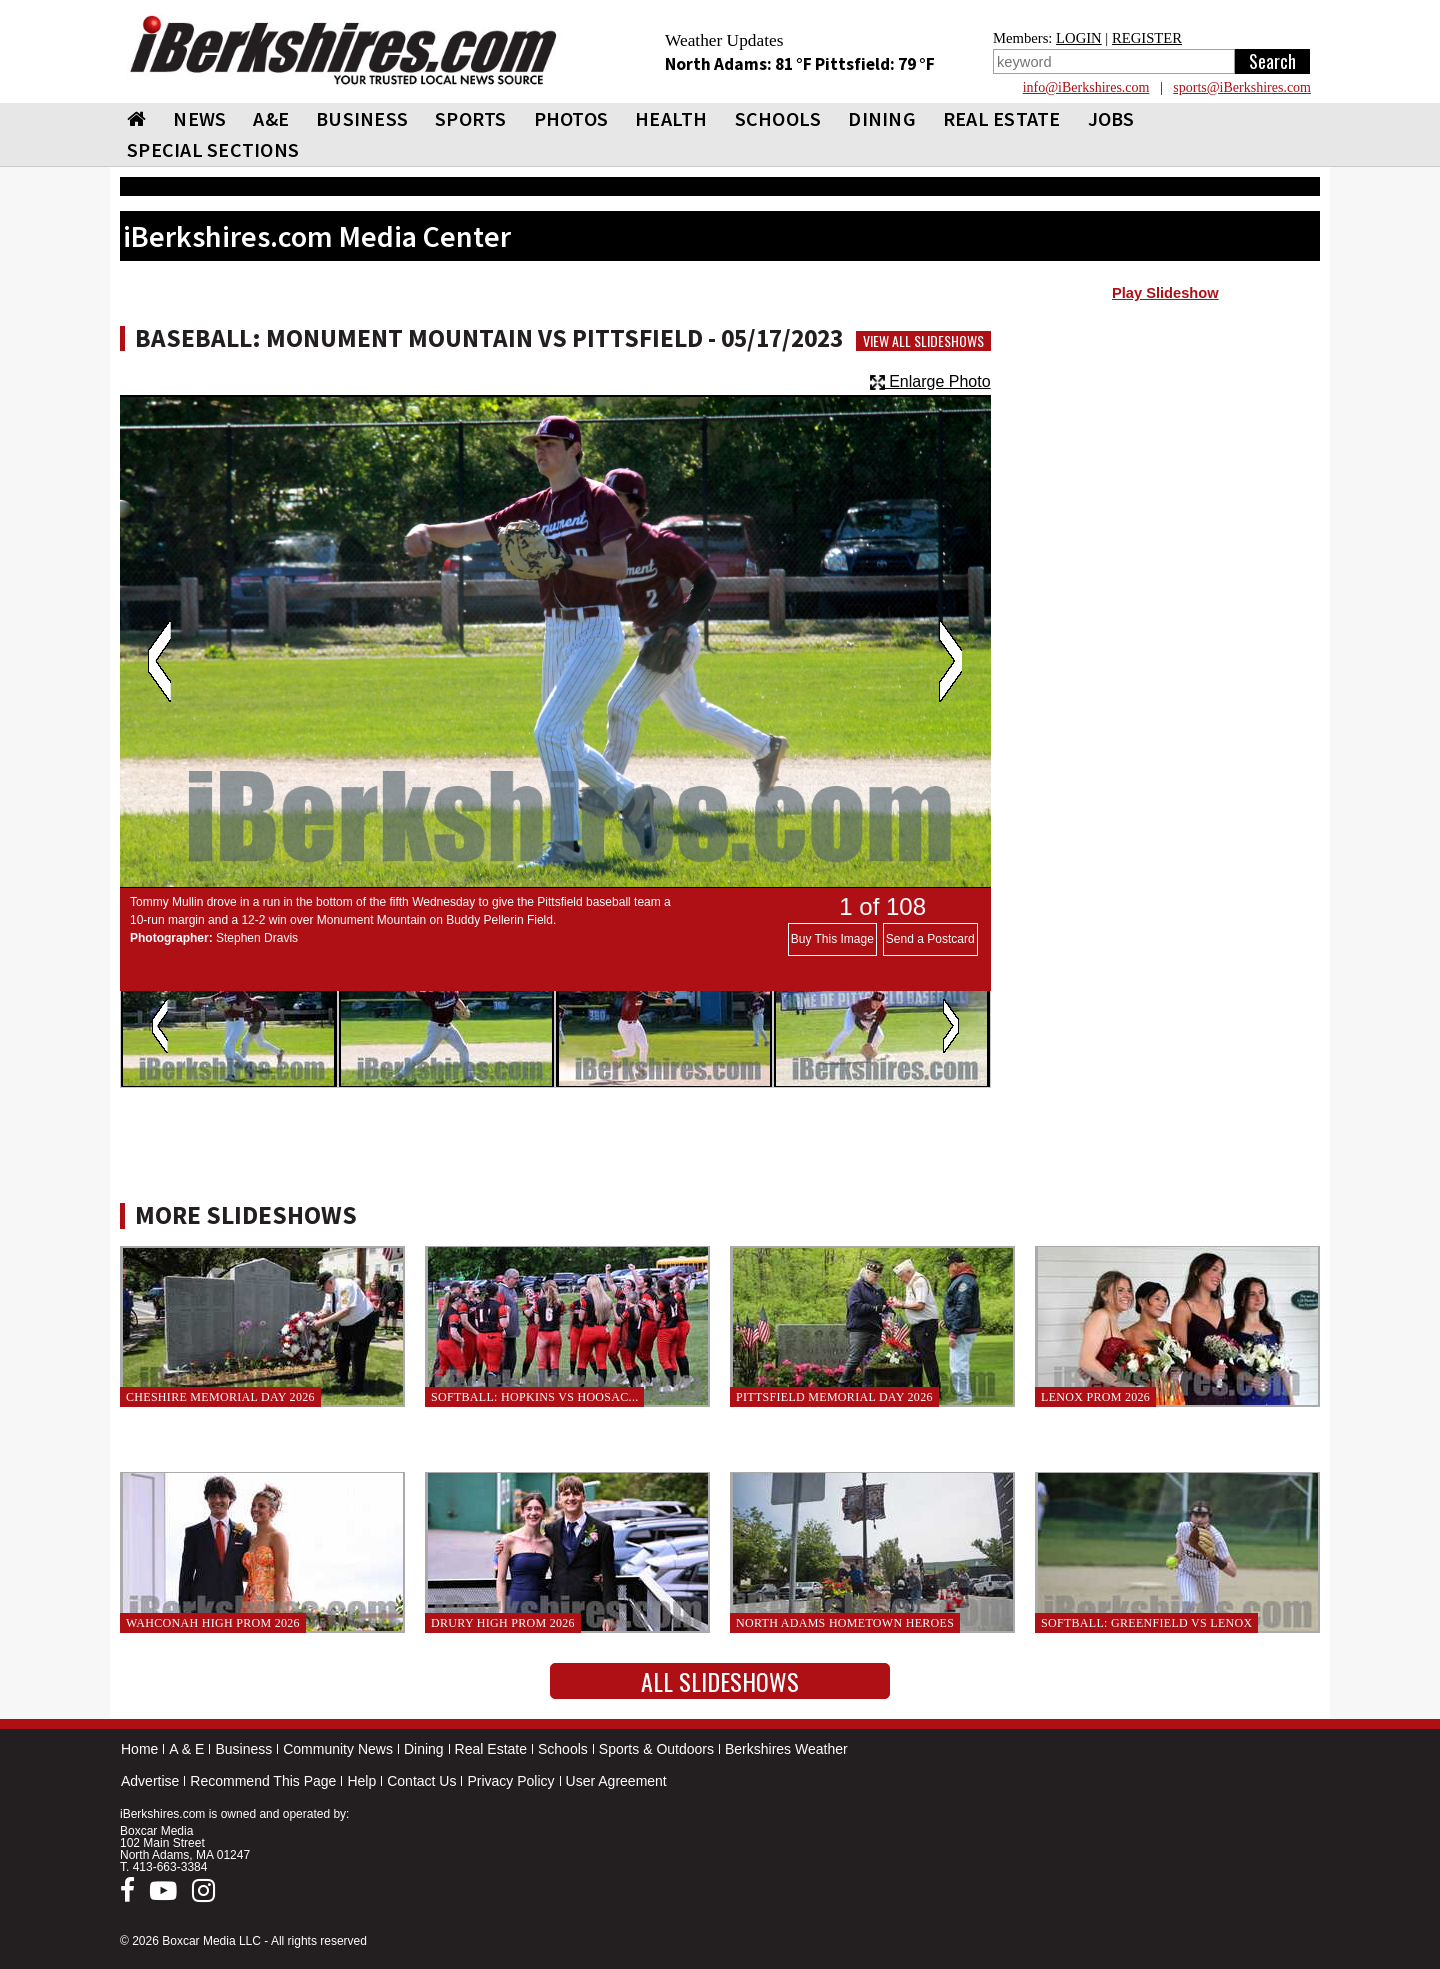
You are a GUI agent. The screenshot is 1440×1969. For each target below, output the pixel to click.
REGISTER (1147, 38)
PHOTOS (571, 118)
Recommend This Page (263, 1781)
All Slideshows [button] (720, 1681)
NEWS (199, 118)
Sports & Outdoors (656, 1749)
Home (139, 1749)
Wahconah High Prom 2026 (213, 1623)
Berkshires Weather (786, 1749)
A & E (186, 1749)
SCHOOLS (778, 118)
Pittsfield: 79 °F (875, 64)
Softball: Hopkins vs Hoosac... (534, 1397)
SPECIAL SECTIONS (213, 149)
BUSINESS (362, 118)
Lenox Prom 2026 (1095, 1397)
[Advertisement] (1165, 471)
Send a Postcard (930, 939)
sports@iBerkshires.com (1242, 87)
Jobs (1111, 118)
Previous (159, 661)
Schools (563, 1749)
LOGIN (1079, 38)
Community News (338, 1749)
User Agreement (616, 1781)
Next (950, 661)
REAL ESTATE (1002, 118)
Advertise (150, 1781)
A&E (271, 118)
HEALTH (671, 118)
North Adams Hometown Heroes (845, 1623)
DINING (882, 118)
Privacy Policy (510, 1781)
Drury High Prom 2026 (503, 1623)
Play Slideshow (1165, 293)
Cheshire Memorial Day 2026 (220, 1397)
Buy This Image (832, 939)
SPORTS (471, 118)
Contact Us (421, 1781)
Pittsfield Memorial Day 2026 (834, 1397)
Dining (424, 1749)
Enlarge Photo (930, 381)
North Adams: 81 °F (740, 64)
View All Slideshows (923, 341)
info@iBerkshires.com (1086, 87)
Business (243, 1749)
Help (361, 1781)
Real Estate (491, 1749)
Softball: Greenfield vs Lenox (1146, 1623)
